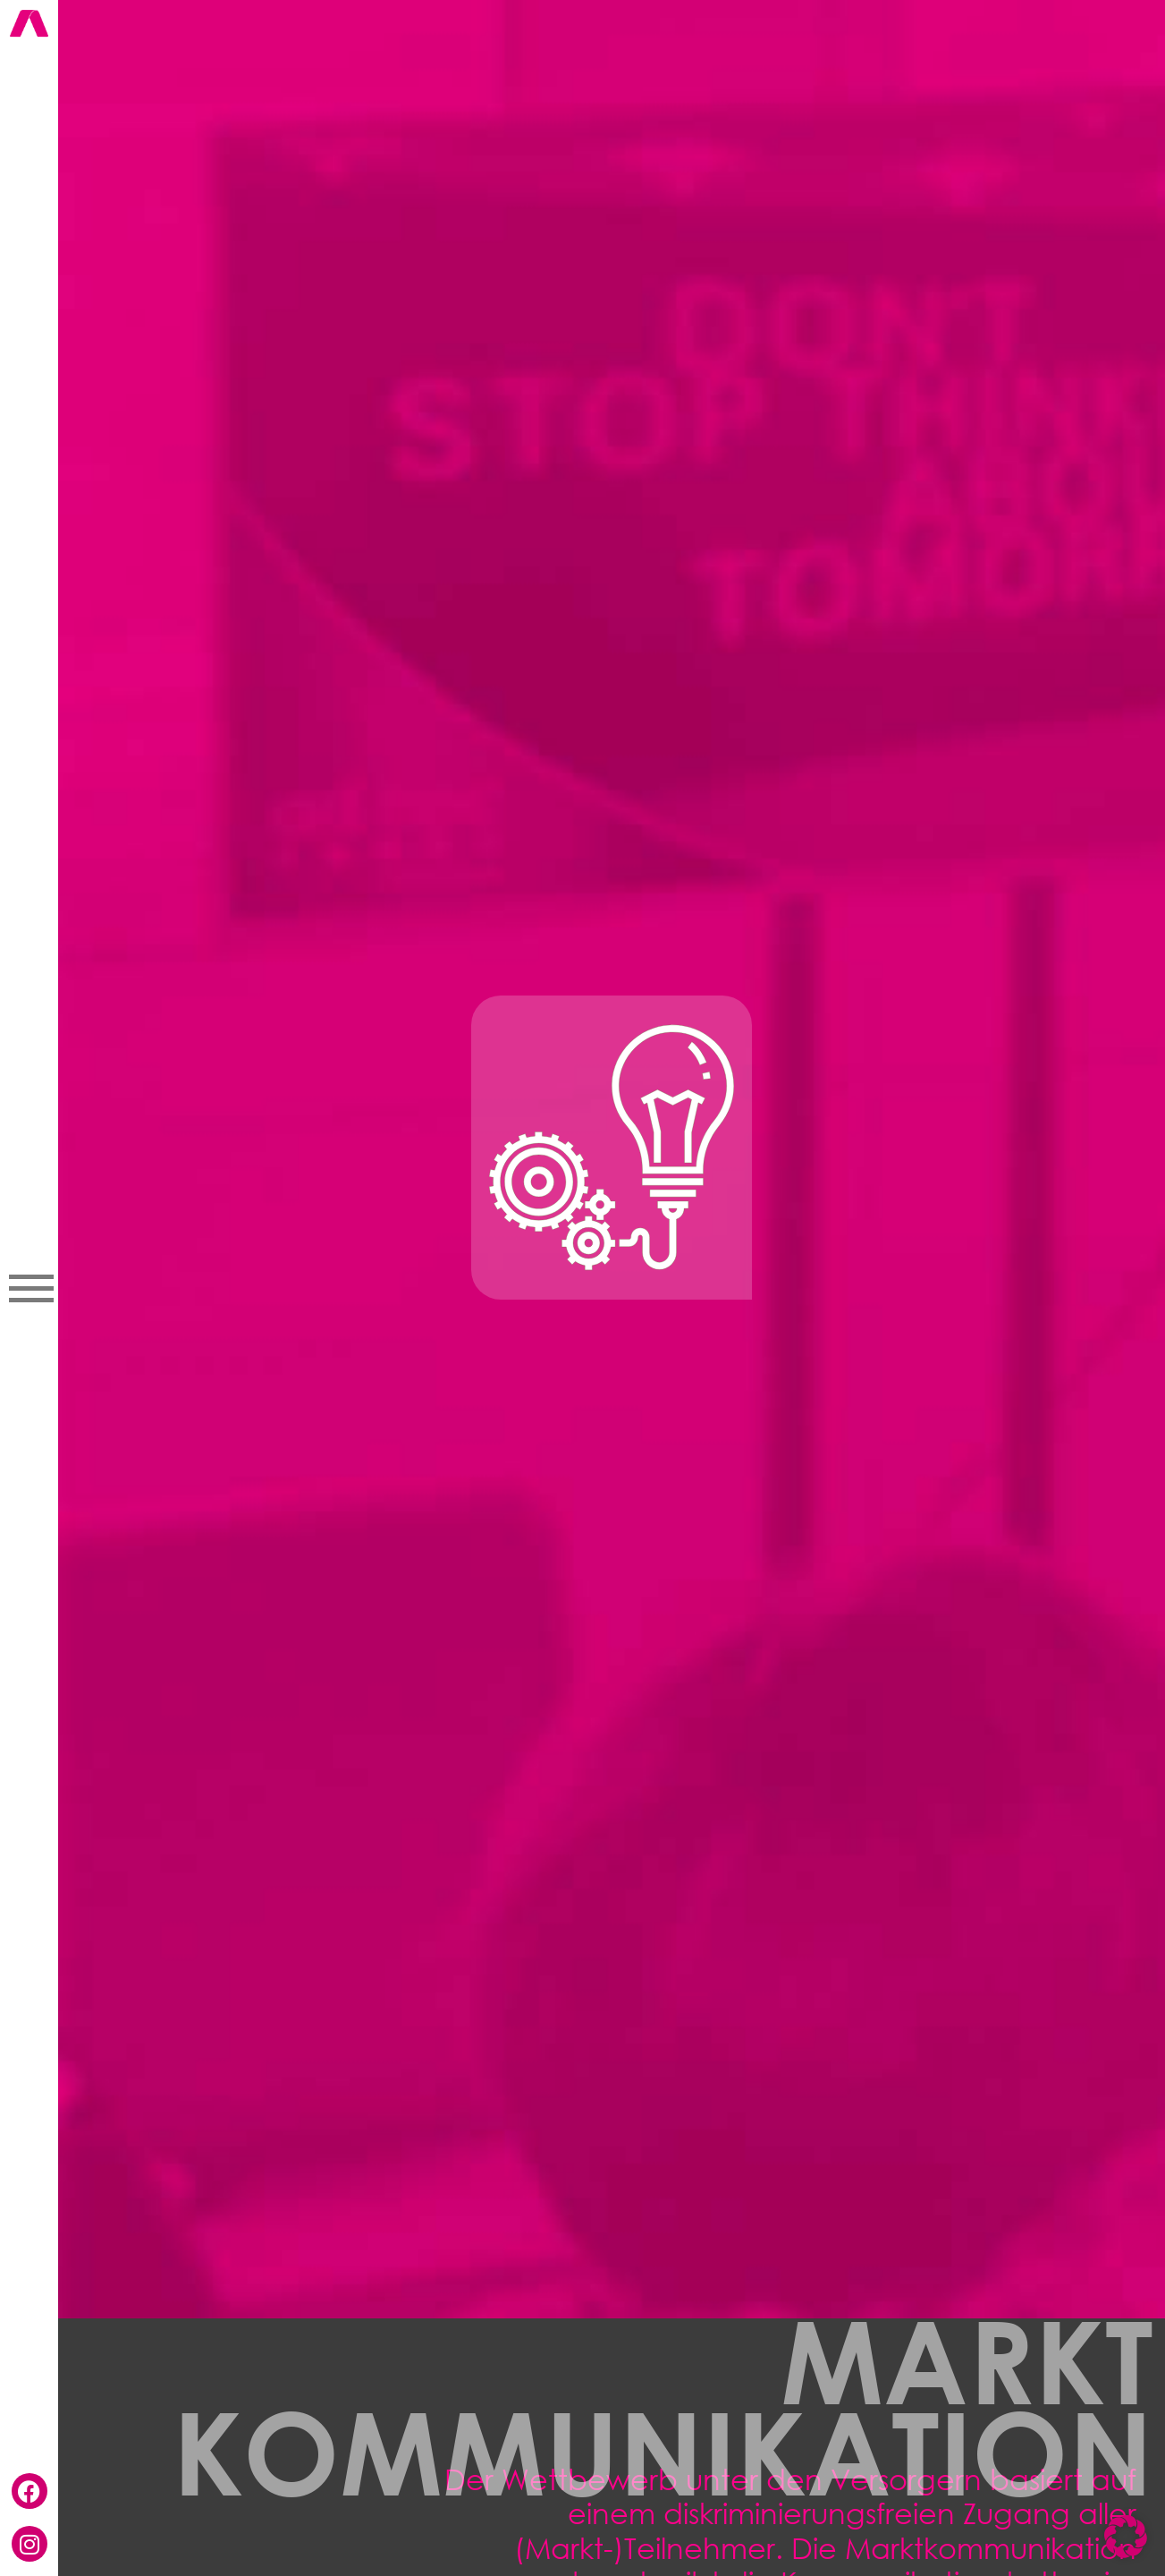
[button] (1125, 2536)
